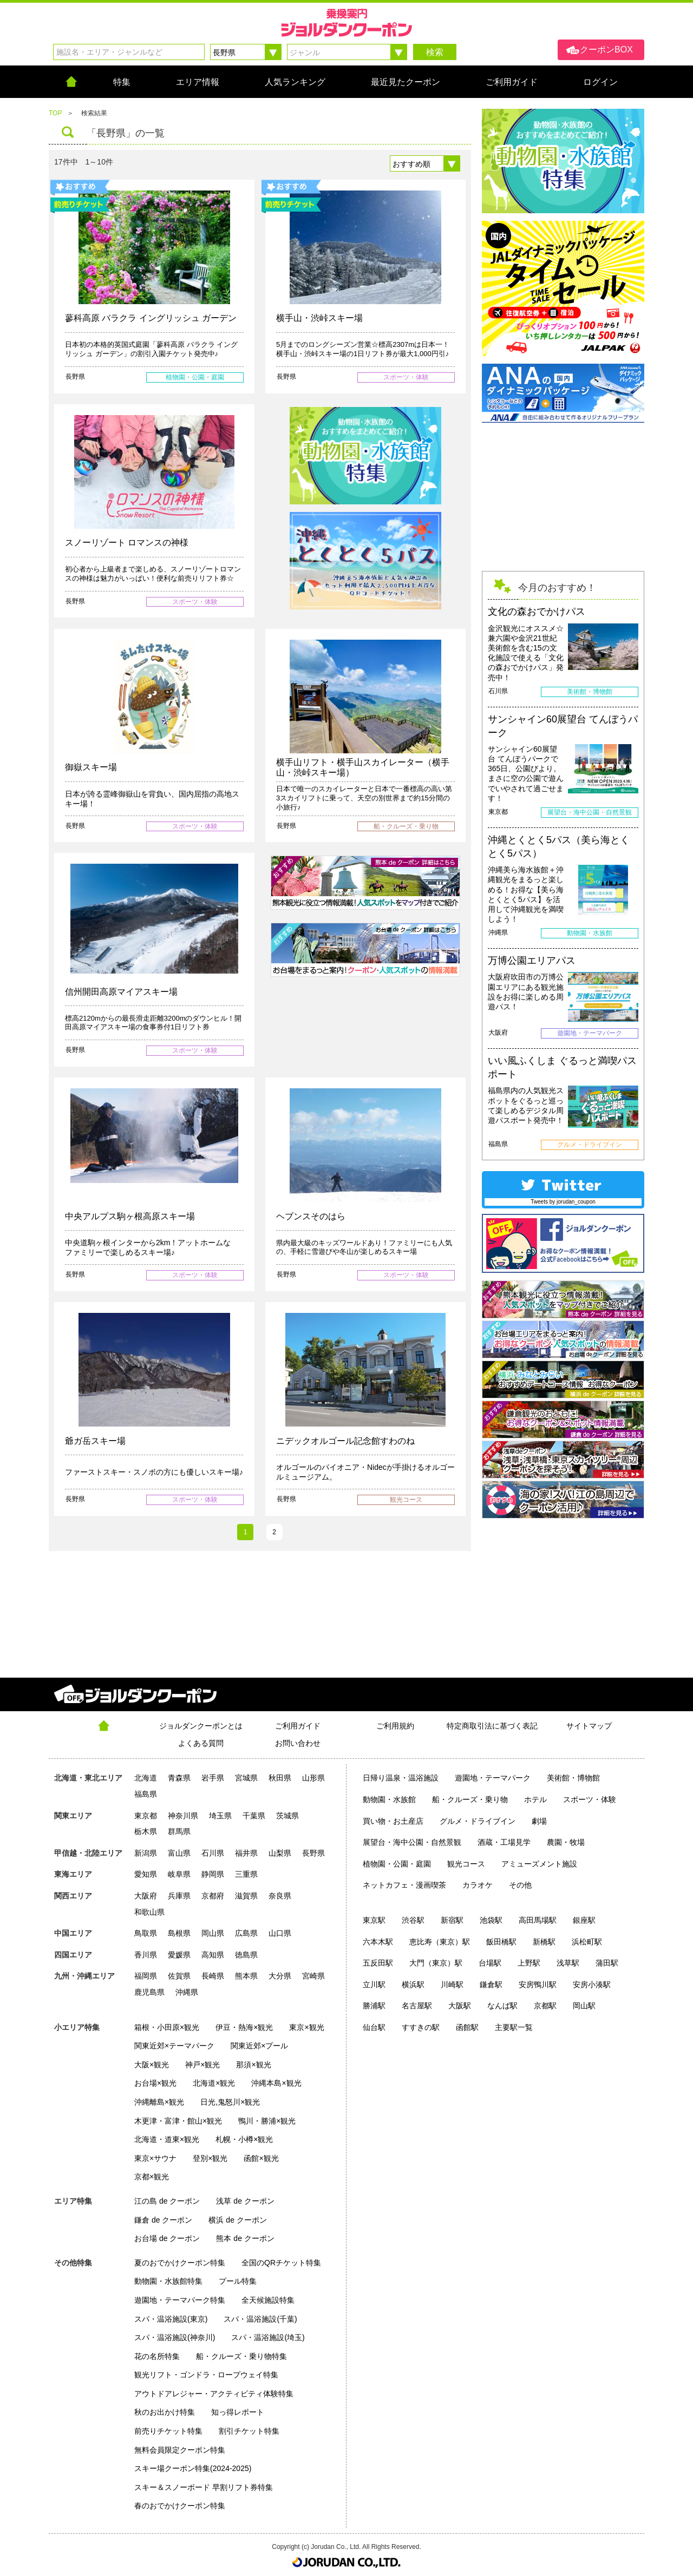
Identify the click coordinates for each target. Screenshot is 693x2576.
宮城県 (246, 1777)
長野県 (313, 1853)
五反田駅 (378, 1963)
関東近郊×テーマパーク (174, 2045)
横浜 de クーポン (237, 2220)
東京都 (145, 1815)
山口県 (280, 1933)
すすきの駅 (421, 2027)
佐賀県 (179, 1976)
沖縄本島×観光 (276, 2083)
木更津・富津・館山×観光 (178, 2121)
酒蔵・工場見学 (504, 1842)
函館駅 (467, 2027)
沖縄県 (186, 1992)
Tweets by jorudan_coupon (563, 1202)
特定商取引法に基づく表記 (492, 1725)
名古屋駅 (417, 2005)
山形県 (313, 1777)
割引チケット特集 (249, 2431)
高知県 (212, 1954)
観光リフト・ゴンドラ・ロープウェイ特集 (206, 2374)
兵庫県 (179, 1895)
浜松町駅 (587, 1941)
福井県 (246, 1853)
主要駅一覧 (514, 2027)
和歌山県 (149, 1912)
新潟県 (145, 1853)
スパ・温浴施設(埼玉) (267, 2337)
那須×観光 (253, 2064)
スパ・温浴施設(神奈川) (174, 2337)
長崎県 (212, 1976)
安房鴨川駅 (538, 1984)
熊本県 (246, 1976)
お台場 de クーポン (167, 2238)
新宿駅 (452, 1920)
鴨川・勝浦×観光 (267, 2121)
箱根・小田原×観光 (166, 2027)
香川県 (145, 1954)
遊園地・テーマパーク (493, 1777)
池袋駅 (491, 1920)
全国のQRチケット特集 (281, 2262)
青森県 (179, 1777)
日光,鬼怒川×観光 (230, 2102)
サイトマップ (589, 1725)
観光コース (466, 1863)
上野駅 (529, 1963)
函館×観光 (261, 2158)
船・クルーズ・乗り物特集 (241, 2356)
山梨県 (280, 1853)
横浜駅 (413, 1984)
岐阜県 (179, 1874)
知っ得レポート (237, 2412)
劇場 (539, 1821)
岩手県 (212, 1777)
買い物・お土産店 (393, 1821)
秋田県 (280, 1777)
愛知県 (145, 1874)
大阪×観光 (151, 2064)
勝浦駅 (374, 2005)
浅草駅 (568, 1963)
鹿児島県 (149, 1992)
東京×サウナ (155, 2158)
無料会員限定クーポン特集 (179, 2450)
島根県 (179, 1933)
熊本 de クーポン (245, 2238)
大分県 (280, 1976)
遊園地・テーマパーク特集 (179, 2300)
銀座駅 (584, 1920)
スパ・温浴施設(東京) (170, 2319)
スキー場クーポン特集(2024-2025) (192, 2468)
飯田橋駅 (501, 1941)
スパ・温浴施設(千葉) (260, 2319)
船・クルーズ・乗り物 (470, 1799)
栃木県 (145, 1831)
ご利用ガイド (298, 1725)
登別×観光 (210, 2158)
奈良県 (280, 1895)
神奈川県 (183, 1815)
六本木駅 (378, 1941)
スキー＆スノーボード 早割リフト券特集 (203, 2487)
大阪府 (145, 1895)
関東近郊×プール (259, 2045)
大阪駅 (459, 2005)
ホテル (535, 1799)
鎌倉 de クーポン (163, 2220)
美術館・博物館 (573, 1777)
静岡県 (212, 1874)
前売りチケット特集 (168, 2431)
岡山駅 (584, 2005)
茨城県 (287, 1815)
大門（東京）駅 (435, 1963)
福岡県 (145, 1976)
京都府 (212, 1895)
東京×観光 (306, 2027)
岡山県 (212, 1933)
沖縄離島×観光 (159, 2102)
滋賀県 (246, 1895)
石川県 (212, 1853)
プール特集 (238, 2281)
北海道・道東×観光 (166, 2139)
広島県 (246, 1933)
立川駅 (374, 1984)
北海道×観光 (214, 2083)
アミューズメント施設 (539, 1863)
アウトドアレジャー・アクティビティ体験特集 (213, 2393)
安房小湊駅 (592, 1984)
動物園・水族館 (389, 1799)
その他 (520, 1885)
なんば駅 (502, 2005)
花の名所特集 (157, 2356)
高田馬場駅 (538, 1920)
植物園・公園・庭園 (397, 1863)
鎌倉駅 (491, 1984)
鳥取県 (145, 1933)
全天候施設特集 (268, 2300)
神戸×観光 (202, 2064)
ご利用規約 (395, 1725)
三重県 (246, 1874)
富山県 (179, 1853)
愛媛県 (179, 1954)
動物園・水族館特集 (168, 2281)
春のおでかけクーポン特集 (179, 2505)
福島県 (145, 1794)
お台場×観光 (155, 2083)
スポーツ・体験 (589, 1799)
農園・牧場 (566, 1842)
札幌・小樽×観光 (244, 2139)
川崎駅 (452, 1984)
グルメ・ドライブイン (477, 1821)
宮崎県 (313, 1976)
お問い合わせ (298, 1743)
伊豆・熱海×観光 (244, 2027)
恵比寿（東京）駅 (439, 1941)
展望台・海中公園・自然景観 (412, 1842)
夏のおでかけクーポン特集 (179, 2262)
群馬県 (179, 1831)
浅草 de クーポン (245, 2201)
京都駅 (545, 2005)
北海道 (145, 1777)
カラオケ (477, 1885)
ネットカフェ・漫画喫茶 (404, 1885)
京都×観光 (151, 2176)
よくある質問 (201, 1743)
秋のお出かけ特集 (164, 2412)
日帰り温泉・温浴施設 (401, 1777)
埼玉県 (220, 1815)
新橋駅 (544, 1941)
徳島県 (246, 1954)
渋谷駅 (413, 1920)
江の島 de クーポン (167, 2201)
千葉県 (254, 1815)
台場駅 (490, 1963)
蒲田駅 (607, 1963)
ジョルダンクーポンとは (201, 1725)
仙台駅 (374, 2027)
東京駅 (374, 1920)
